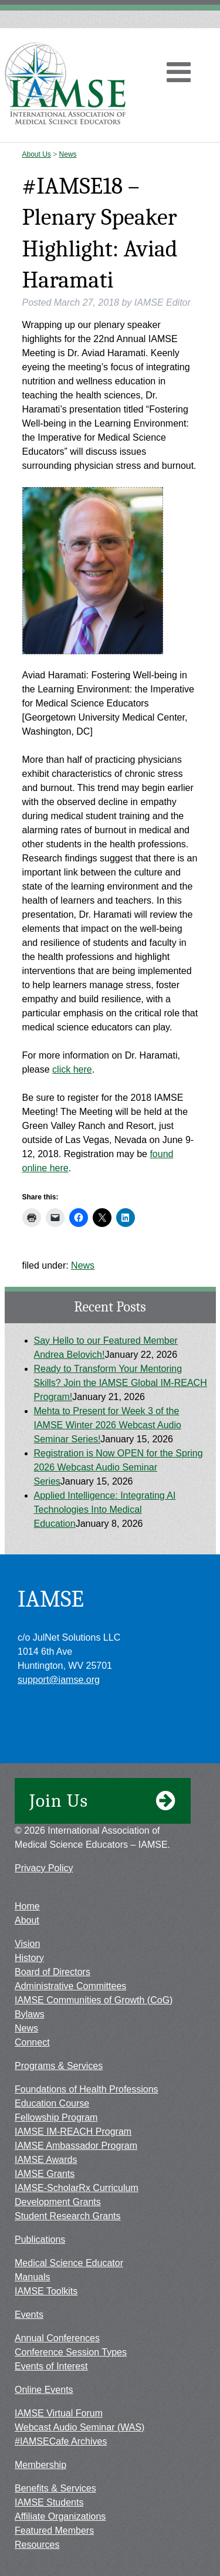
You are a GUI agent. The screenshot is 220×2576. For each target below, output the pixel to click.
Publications (40, 2239)
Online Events (44, 2390)
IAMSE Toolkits (46, 2291)
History (29, 1958)
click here (72, 1069)
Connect (32, 2042)
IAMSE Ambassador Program (76, 2146)
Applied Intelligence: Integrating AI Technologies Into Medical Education (105, 1509)
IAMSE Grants (45, 2174)
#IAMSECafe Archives (61, 2441)
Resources (37, 2545)
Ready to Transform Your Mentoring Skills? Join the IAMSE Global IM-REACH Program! (120, 1383)
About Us (36, 154)
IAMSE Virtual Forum (59, 2413)
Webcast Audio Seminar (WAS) (79, 2427)
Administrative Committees (70, 1986)
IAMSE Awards (46, 2160)
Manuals (32, 2277)
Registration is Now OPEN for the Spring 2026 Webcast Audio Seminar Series (118, 1467)
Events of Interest (51, 2366)
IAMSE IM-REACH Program (73, 2131)
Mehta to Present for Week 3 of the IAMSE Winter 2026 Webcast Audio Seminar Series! (107, 1425)
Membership (40, 2465)
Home (27, 1906)
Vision (27, 1944)
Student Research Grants (68, 2216)
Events (29, 2315)
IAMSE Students (49, 2502)
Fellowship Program (56, 2117)
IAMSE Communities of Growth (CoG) (93, 2000)
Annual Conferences (57, 2338)
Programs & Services (59, 2066)
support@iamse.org (59, 1680)
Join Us (102, 1801)
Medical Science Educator (69, 2263)
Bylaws (30, 2014)
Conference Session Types (71, 2352)
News (68, 154)
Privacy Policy (44, 1868)
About (27, 1920)
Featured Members (54, 2531)
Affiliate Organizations (60, 2516)
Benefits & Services (55, 2488)
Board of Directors (52, 1972)
